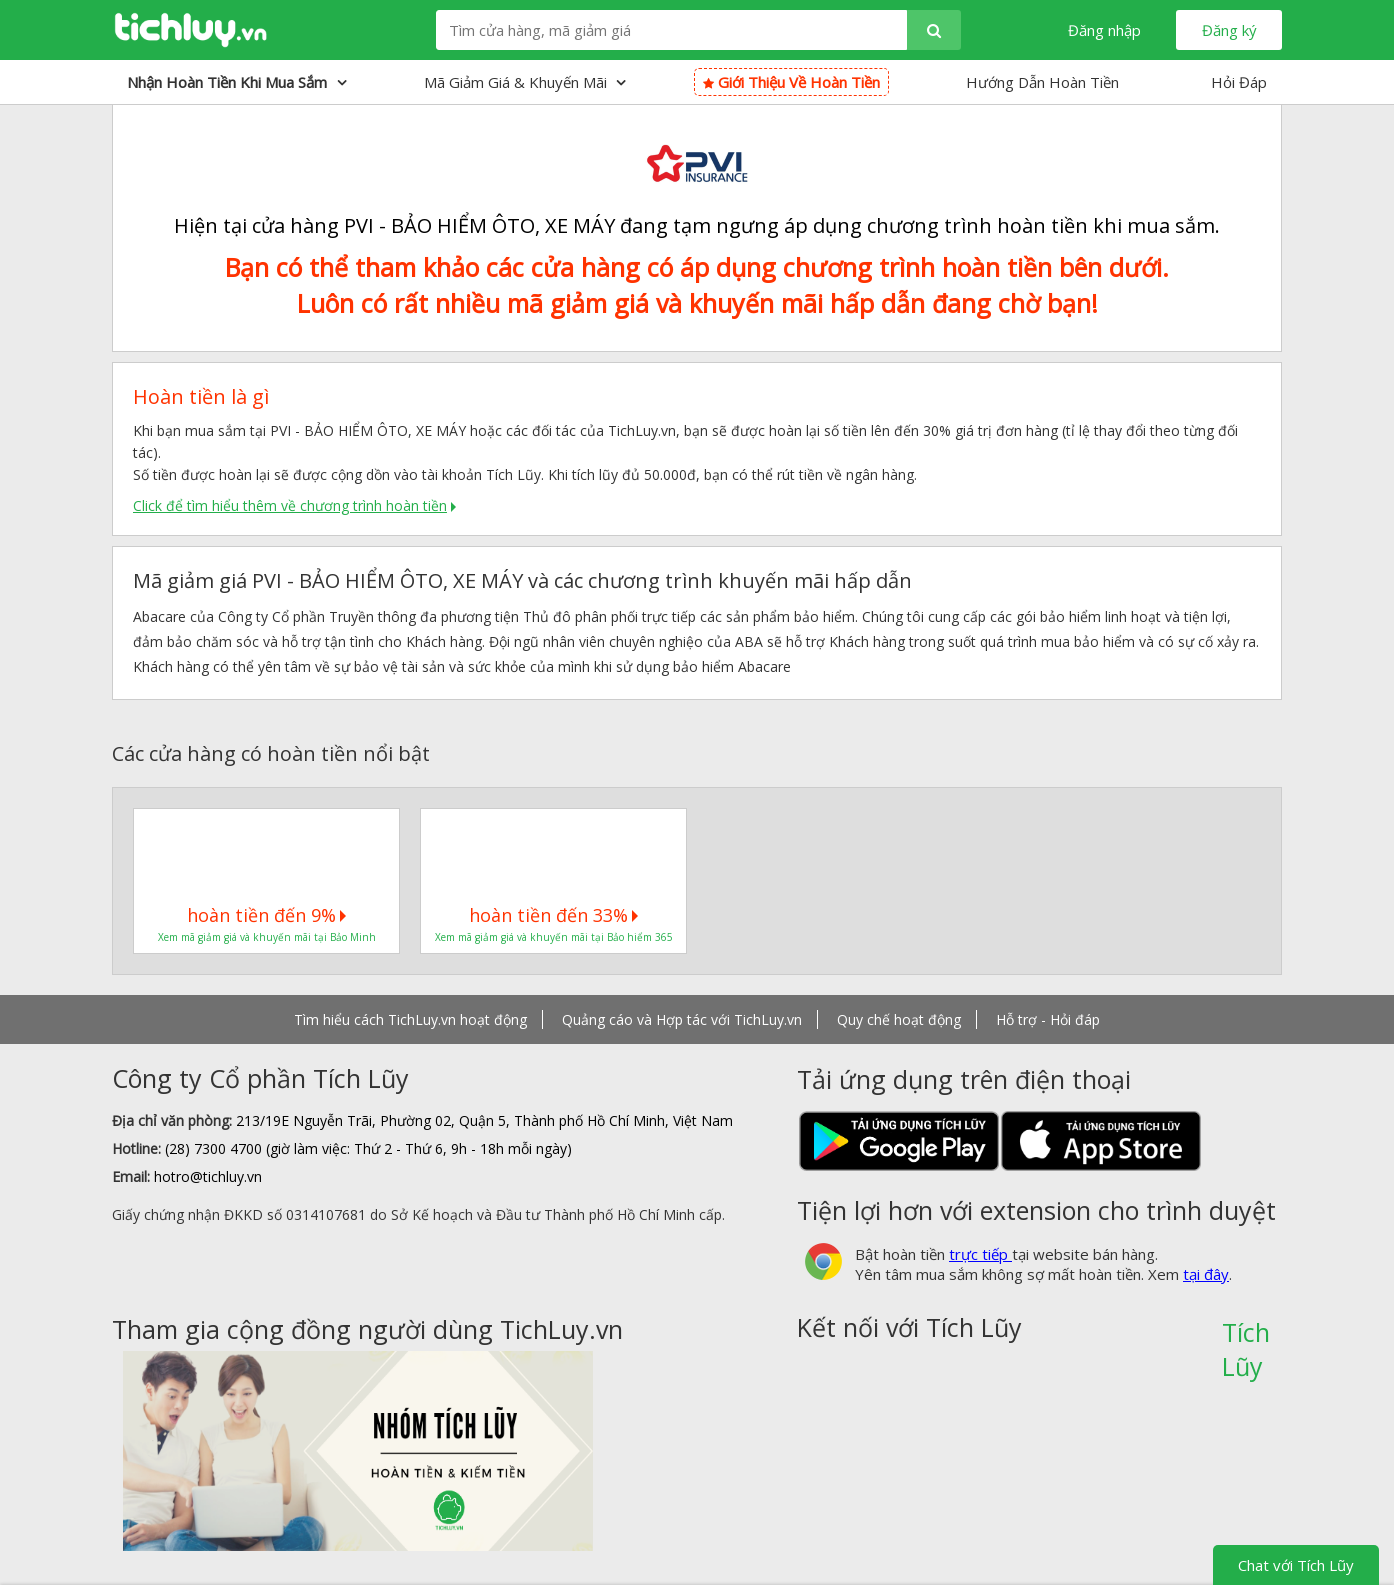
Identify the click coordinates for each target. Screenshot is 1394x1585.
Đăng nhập (1104, 30)
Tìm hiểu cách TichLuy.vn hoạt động (410, 1019)
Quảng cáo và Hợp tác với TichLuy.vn (682, 1019)
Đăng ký (1229, 30)
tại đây (1206, 1274)
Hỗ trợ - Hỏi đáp (1048, 1019)
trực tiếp (980, 1254)
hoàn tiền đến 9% (266, 915)
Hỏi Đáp (1239, 82)
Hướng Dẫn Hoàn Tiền (1042, 82)
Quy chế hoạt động (899, 1019)
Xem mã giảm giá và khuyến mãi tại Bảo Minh (267, 937)
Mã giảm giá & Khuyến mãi (525, 82)
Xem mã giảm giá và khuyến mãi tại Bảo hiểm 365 (554, 937)
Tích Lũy (1246, 1339)
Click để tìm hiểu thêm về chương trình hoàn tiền (290, 505)
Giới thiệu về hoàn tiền (791, 82)
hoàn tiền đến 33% (553, 915)
